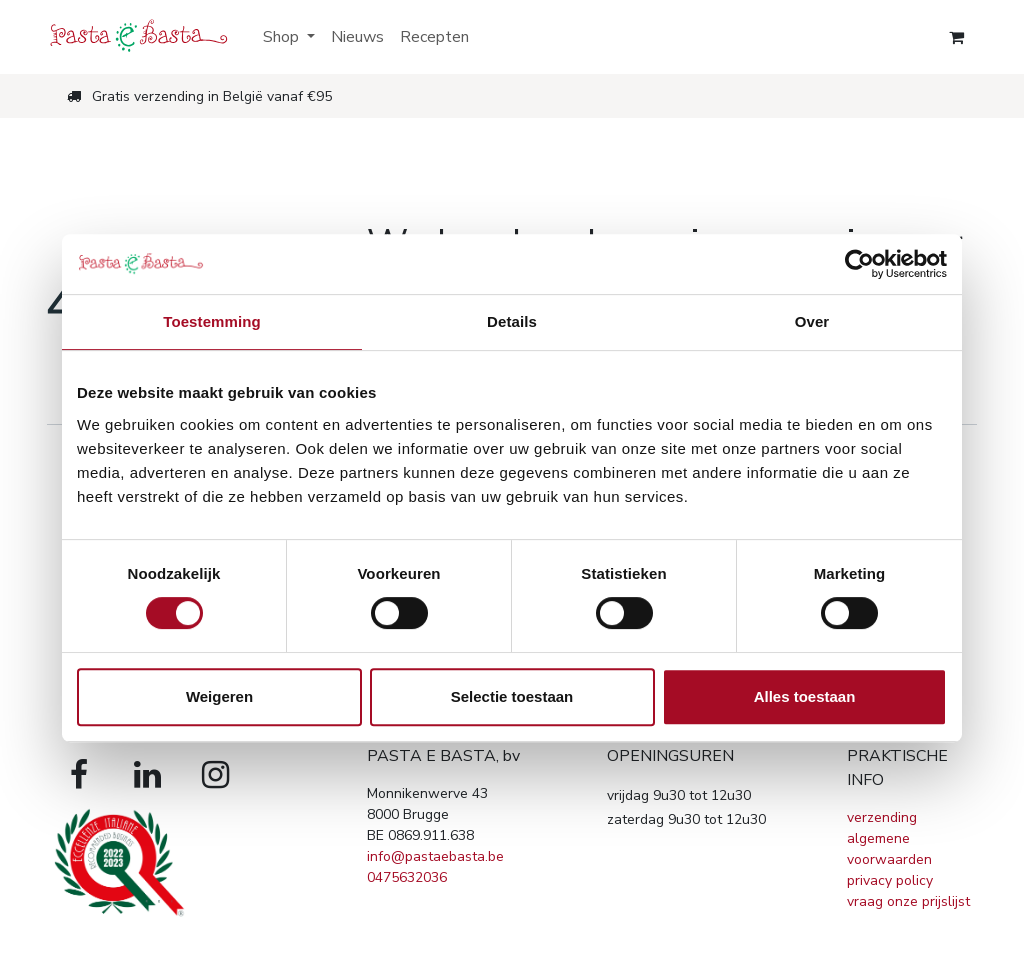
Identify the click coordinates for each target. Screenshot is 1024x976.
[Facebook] (79, 775)
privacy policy (890, 880)
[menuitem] (289, 37)
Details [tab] (512, 321)
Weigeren (219, 696)
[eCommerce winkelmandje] (956, 37)
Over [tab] (812, 321)
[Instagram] (215, 775)
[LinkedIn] (147, 775)
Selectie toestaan (512, 696)
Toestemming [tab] (212, 321)
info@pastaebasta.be (435, 856)
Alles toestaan (805, 696)
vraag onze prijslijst (908, 901)
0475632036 (407, 877)
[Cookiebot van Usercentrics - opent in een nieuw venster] (859, 264)
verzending (882, 817)
